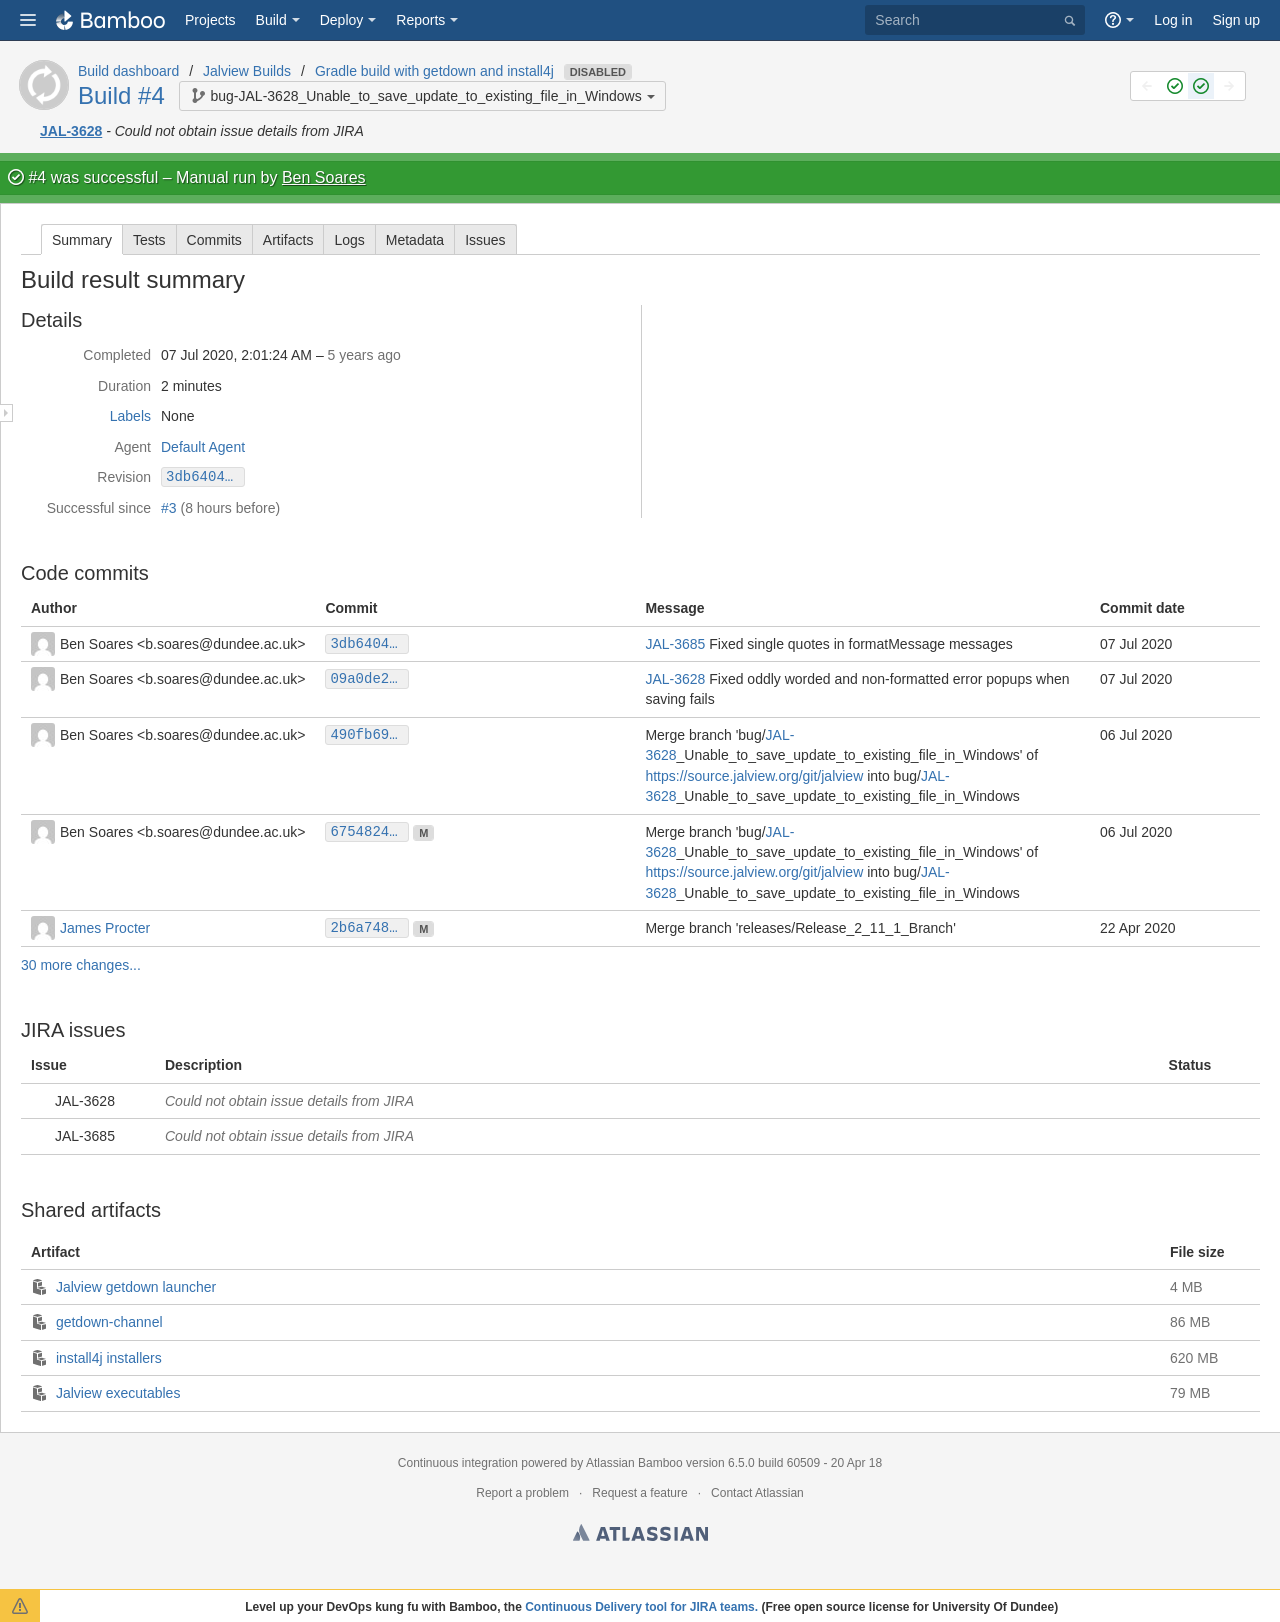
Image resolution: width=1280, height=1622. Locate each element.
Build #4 (121, 95)
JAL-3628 (71, 131)
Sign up (1236, 20)
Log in (1173, 20)
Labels (130, 416)
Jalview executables (118, 1393)
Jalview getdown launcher (136, 1287)
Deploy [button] (342, 20)
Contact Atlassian (757, 1493)
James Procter (105, 928)
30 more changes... (81, 965)
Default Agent (203, 447)
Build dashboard (128, 71)
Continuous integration (458, 1463)
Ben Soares (324, 177)
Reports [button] (420, 20)
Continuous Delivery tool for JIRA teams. (641, 1607)
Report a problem (522, 1493)
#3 (169, 508)
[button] (28, 20)
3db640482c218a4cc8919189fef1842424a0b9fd (205, 476)
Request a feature (639, 1493)
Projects (210, 20)
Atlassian (640, 1536)
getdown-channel (109, 1322)
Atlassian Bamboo (634, 1463)
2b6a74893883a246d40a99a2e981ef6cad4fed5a (369, 927)
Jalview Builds (247, 71)
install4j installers (109, 1358)
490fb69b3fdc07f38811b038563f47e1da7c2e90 (369, 734)
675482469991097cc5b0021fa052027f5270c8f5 (369, 831)
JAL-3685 (675, 644)
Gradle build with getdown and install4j (434, 71)
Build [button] (271, 20)
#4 (37, 177)
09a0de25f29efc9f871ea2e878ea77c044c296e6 (369, 678)
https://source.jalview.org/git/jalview (754, 776)
